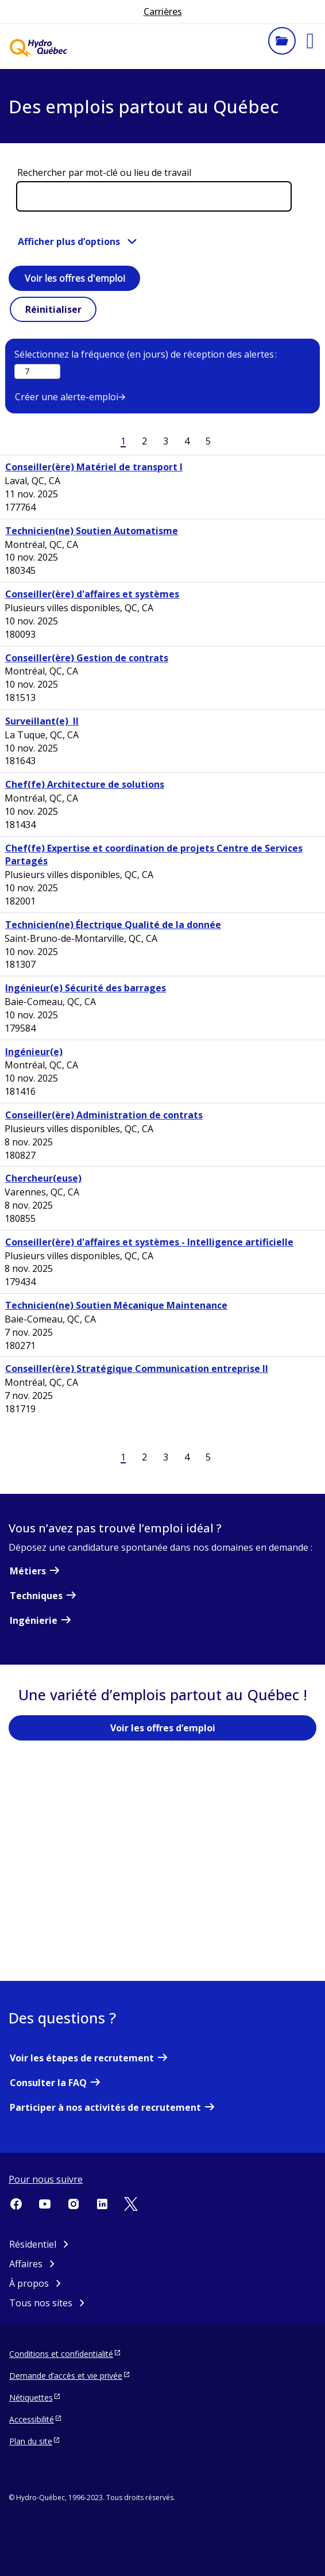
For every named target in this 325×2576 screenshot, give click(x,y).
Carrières (163, 11)
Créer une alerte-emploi (66, 396)
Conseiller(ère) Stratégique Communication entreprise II (136, 1368)
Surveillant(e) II (42, 721)
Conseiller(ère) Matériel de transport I (94, 467)
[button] (310, 40)
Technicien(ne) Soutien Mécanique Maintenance (116, 1305)
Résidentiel (32, 2244)
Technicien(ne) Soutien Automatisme (91, 530)
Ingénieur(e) (34, 1051)
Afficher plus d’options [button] (69, 241)
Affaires (25, 2264)
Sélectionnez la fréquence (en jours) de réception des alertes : (145, 354)
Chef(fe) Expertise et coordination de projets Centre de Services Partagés (154, 855)
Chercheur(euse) (43, 1178)
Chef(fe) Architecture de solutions (84, 784)
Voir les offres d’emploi (162, 1728)
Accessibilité (31, 2419)
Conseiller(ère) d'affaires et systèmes (92, 594)
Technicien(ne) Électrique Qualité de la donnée (113, 924)
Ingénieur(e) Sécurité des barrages (85, 988)
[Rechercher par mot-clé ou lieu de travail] (154, 196)
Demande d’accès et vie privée (65, 2375)
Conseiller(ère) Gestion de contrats (86, 657)
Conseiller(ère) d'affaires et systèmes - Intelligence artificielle (149, 1242)
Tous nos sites (40, 2303)
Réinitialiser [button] (53, 309)
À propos (29, 2283)
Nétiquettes (31, 2397)
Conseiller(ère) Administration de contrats (104, 1115)
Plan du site (30, 2441)
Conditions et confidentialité (61, 2353)
